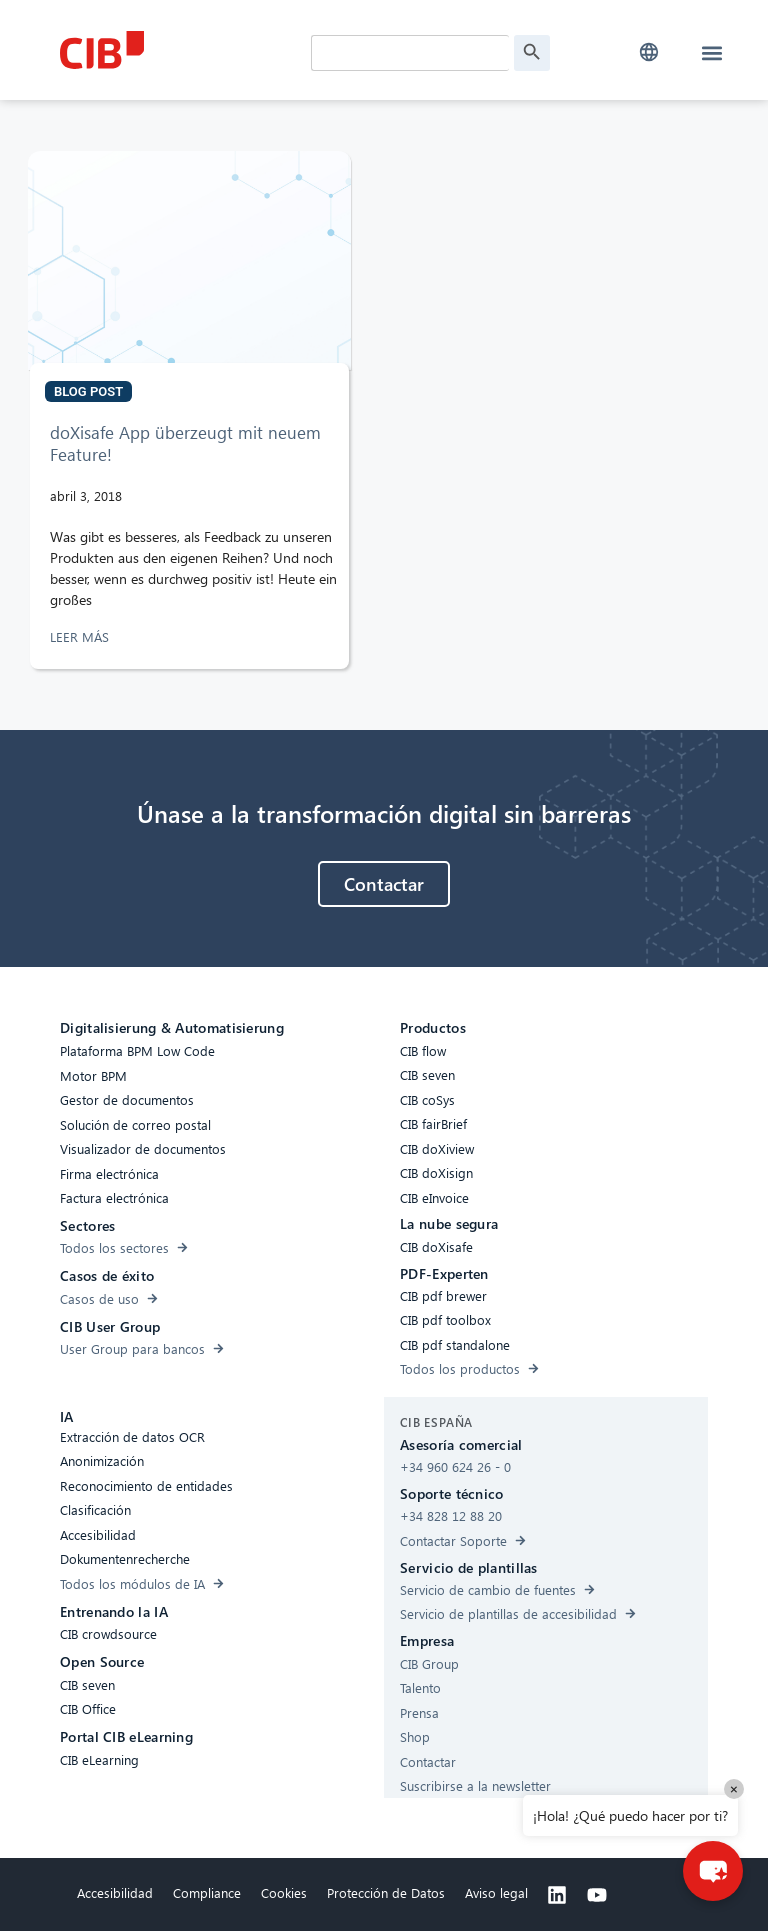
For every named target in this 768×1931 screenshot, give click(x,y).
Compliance (207, 1892)
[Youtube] (597, 1895)
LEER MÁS (81, 636)
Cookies (284, 1892)
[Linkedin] (557, 1895)
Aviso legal (496, 1892)
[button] (648, 52)
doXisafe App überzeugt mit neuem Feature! (185, 443)
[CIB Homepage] (180, 50)
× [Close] (734, 1788)
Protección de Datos (386, 1892)
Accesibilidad (115, 1892)
